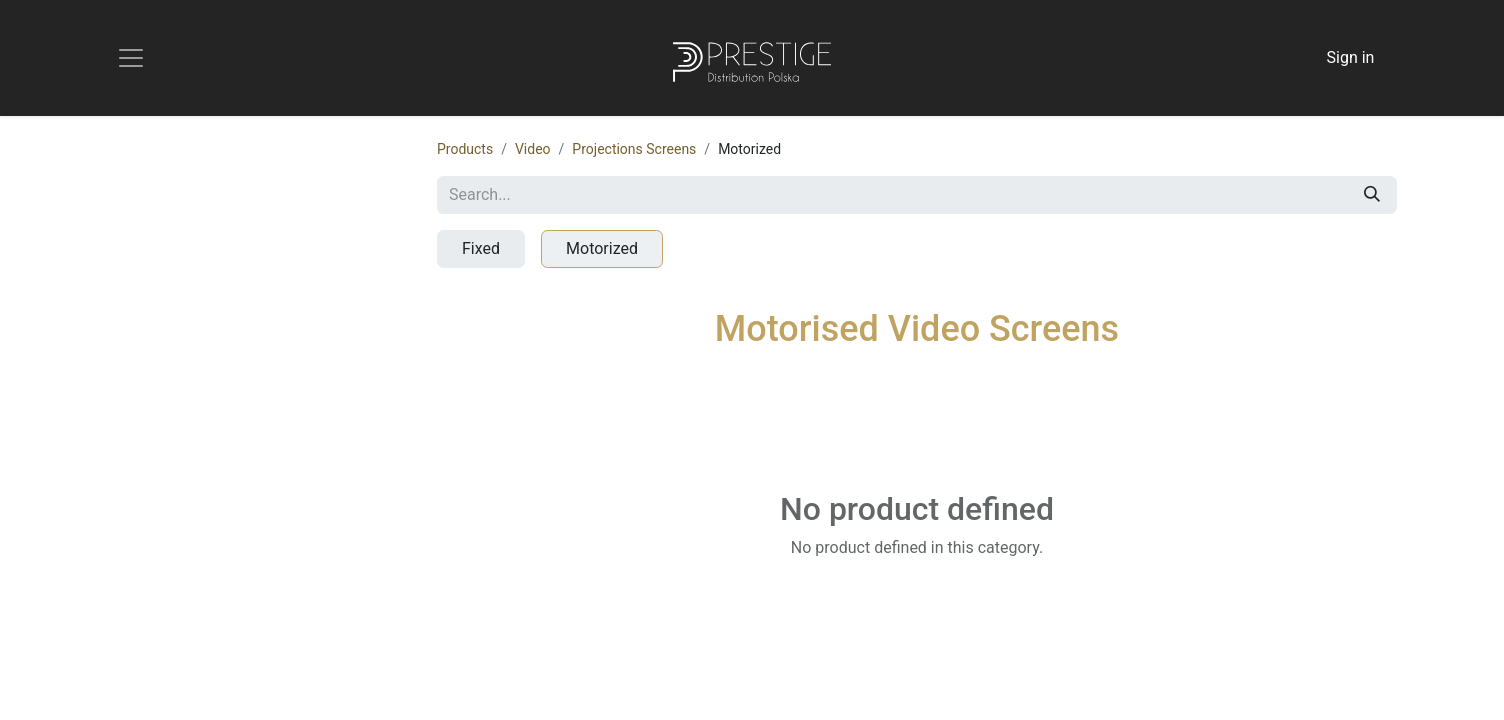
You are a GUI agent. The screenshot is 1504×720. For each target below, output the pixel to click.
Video (533, 149)
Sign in (1351, 57)
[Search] (1372, 195)
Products (465, 149)
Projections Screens (634, 149)
